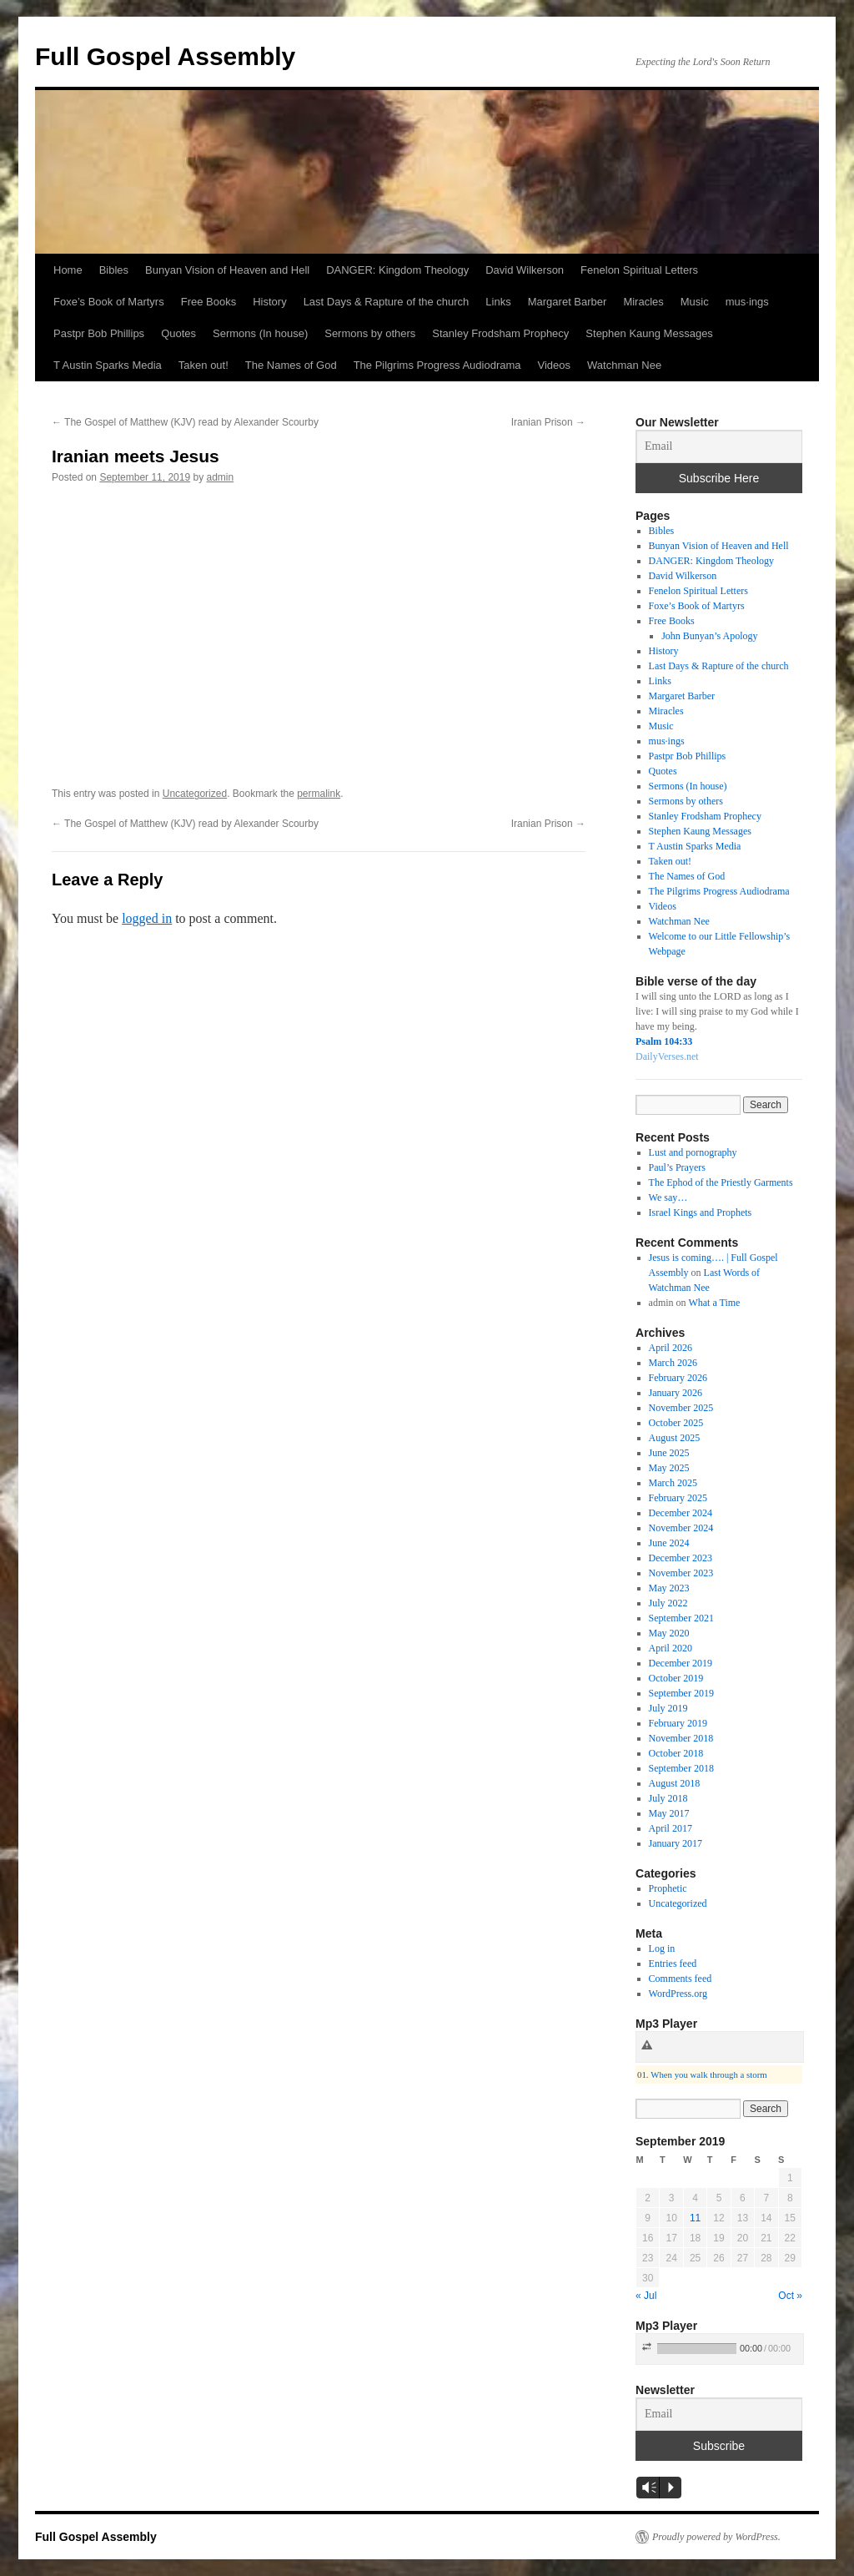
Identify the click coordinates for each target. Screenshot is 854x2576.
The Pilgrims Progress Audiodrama (437, 365)
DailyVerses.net (667, 1056)
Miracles (643, 301)
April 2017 (670, 1828)
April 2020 (670, 1648)
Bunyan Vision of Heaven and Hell (227, 270)
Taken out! (203, 365)
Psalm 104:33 (663, 1041)
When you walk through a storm (708, 2074)
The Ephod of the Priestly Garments (721, 1182)
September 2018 (681, 1768)
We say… (668, 1197)
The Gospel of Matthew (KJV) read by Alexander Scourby (185, 422)
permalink (318, 793)
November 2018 (681, 1738)
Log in (662, 1948)
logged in (147, 918)
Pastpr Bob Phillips (98, 333)
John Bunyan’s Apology (709, 636)
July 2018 (668, 1798)
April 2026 (670, 1348)
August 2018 (675, 1783)
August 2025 (675, 1438)
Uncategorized (195, 793)
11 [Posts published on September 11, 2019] (695, 2218)
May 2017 (669, 1813)
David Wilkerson (524, 270)
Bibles (113, 270)
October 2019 (676, 1678)
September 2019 (681, 1693)
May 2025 (669, 1468)
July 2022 (668, 1603)
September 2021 (681, 1618)
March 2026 (673, 1363)
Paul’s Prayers (677, 1167)
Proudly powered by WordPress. (716, 2537)
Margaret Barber (567, 301)
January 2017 (675, 1843)
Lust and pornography (693, 1152)
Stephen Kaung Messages (649, 333)
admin (220, 477)
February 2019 (678, 1723)
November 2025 (681, 1408)
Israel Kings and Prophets (700, 1212)
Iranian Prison (548, 422)
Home (68, 270)
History (269, 301)
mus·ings (747, 301)
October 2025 (676, 1423)
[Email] (718, 446)
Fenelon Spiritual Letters (639, 270)
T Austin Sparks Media (107, 365)
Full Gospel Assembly (165, 56)
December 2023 (680, 1558)
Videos (554, 365)
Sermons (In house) (260, 333)
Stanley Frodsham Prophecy (500, 333)
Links (497, 301)
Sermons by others (369, 333)
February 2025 (678, 1498)
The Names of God (291, 365)
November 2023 (681, 1573)
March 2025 (673, 1483)
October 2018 (676, 1753)
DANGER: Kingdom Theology (397, 270)
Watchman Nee (624, 365)
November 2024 (681, 1528)
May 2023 (669, 1588)
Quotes (178, 333)
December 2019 (680, 1663)
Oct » (790, 2295)
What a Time (714, 1302)
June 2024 (669, 1543)
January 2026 (675, 1393)
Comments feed (680, 1978)
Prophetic (668, 1888)
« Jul (645, 2295)
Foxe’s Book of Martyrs (108, 301)
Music (695, 301)
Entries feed (673, 1963)
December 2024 (680, 1513)
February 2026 (678, 1378)
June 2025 (669, 1453)
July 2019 (668, 1708)
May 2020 (669, 1633)
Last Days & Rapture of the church (387, 301)
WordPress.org (678, 1993)
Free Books (208, 301)
